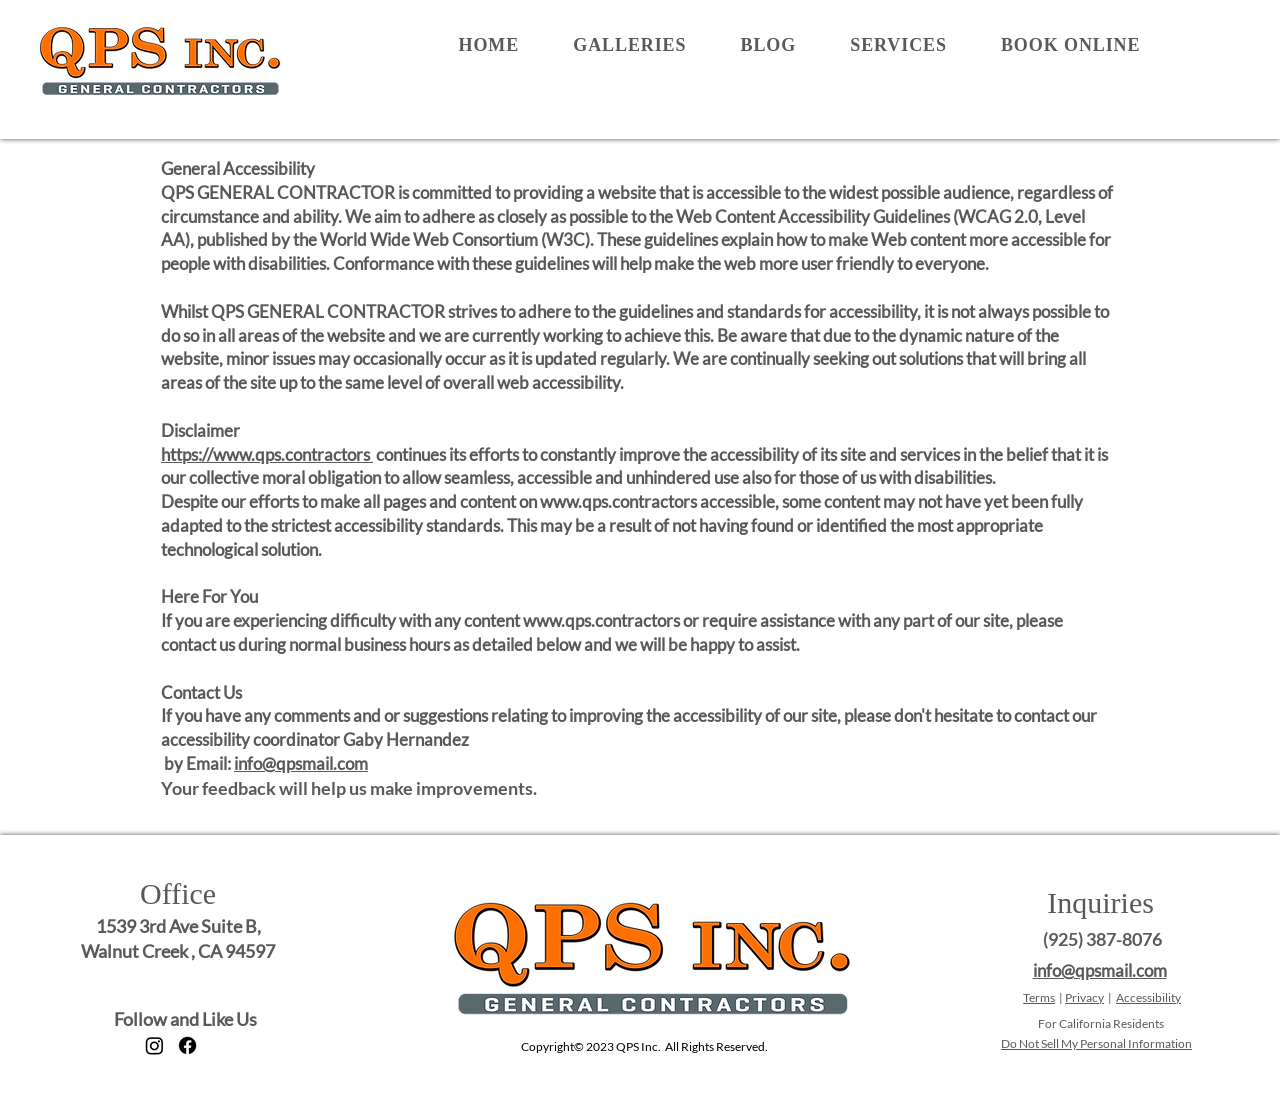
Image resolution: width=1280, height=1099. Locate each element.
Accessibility (1148, 997)
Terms (1039, 997)
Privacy (1084, 997)
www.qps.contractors (618, 501)
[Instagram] (154, 1045)
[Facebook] (187, 1045)
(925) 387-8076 (1102, 939)
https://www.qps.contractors (267, 454)
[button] (629, 45)
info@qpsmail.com (301, 763)
